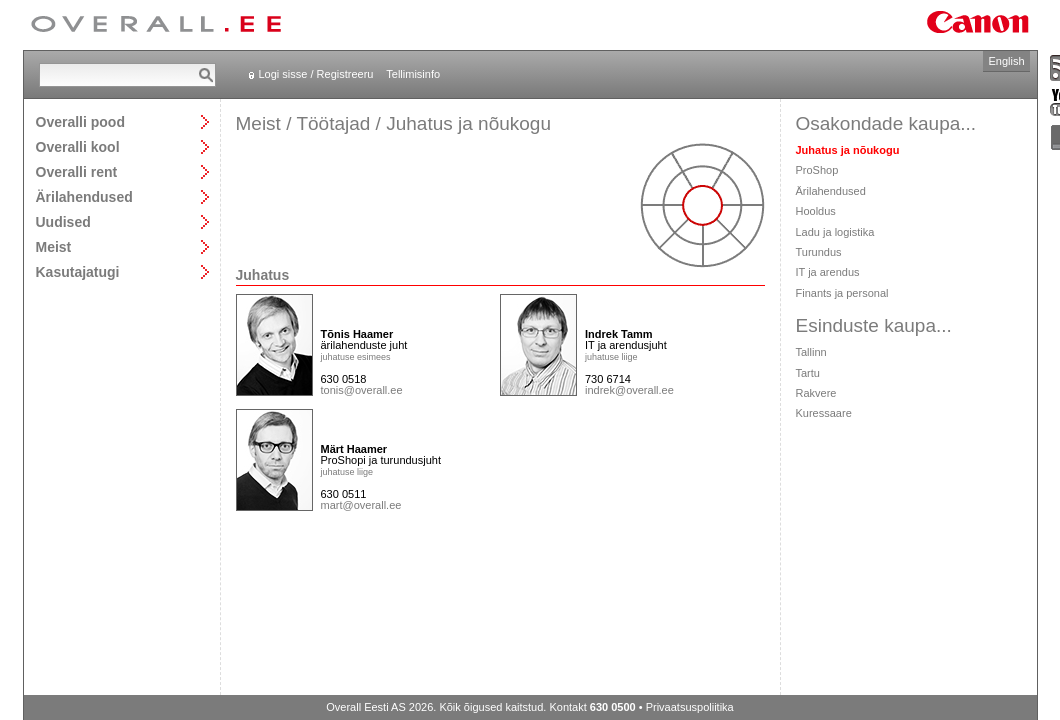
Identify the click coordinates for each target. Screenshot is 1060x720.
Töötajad (333, 123)
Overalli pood (80, 121)
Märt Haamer (354, 449)
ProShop (817, 170)
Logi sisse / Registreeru (316, 74)
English (1006, 61)
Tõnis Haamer (357, 334)
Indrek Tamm (619, 334)
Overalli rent (77, 171)
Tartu (808, 373)
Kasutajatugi (78, 271)
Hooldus (816, 211)
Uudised (63, 221)
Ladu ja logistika (835, 232)
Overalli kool (78, 146)
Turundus (819, 252)
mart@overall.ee (361, 505)
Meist (54, 246)
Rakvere (816, 393)
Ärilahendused (84, 196)
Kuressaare (824, 413)
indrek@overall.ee (629, 390)
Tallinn (811, 352)
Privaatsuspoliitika (690, 707)
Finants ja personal (842, 293)
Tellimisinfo (413, 74)
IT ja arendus (828, 272)
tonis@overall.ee (362, 390)
